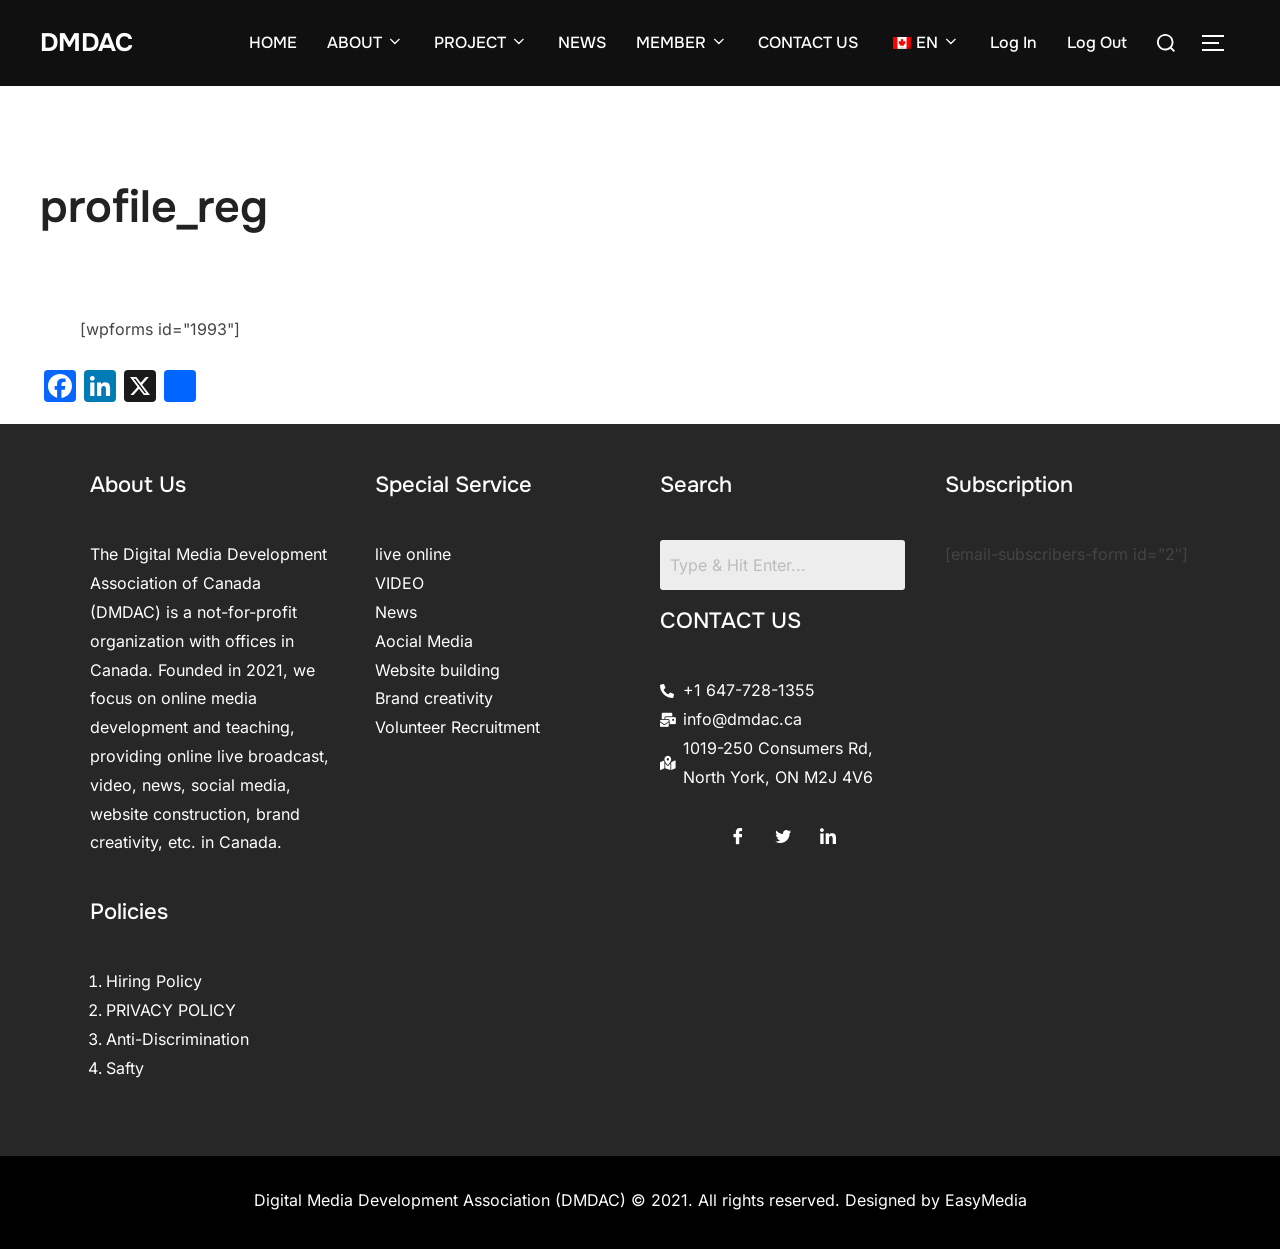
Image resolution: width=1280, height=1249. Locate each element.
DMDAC (88, 42)
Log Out (1097, 42)
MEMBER (682, 42)
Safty (125, 1068)
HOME (273, 42)
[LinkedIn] (828, 832)
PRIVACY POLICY (171, 1010)
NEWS (582, 42)
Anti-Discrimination (177, 1039)
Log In (1013, 42)
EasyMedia (986, 1200)
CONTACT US (808, 42)
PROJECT (481, 42)
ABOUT (365, 42)
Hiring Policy (154, 981)
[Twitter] (783, 832)
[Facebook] (738, 832)
